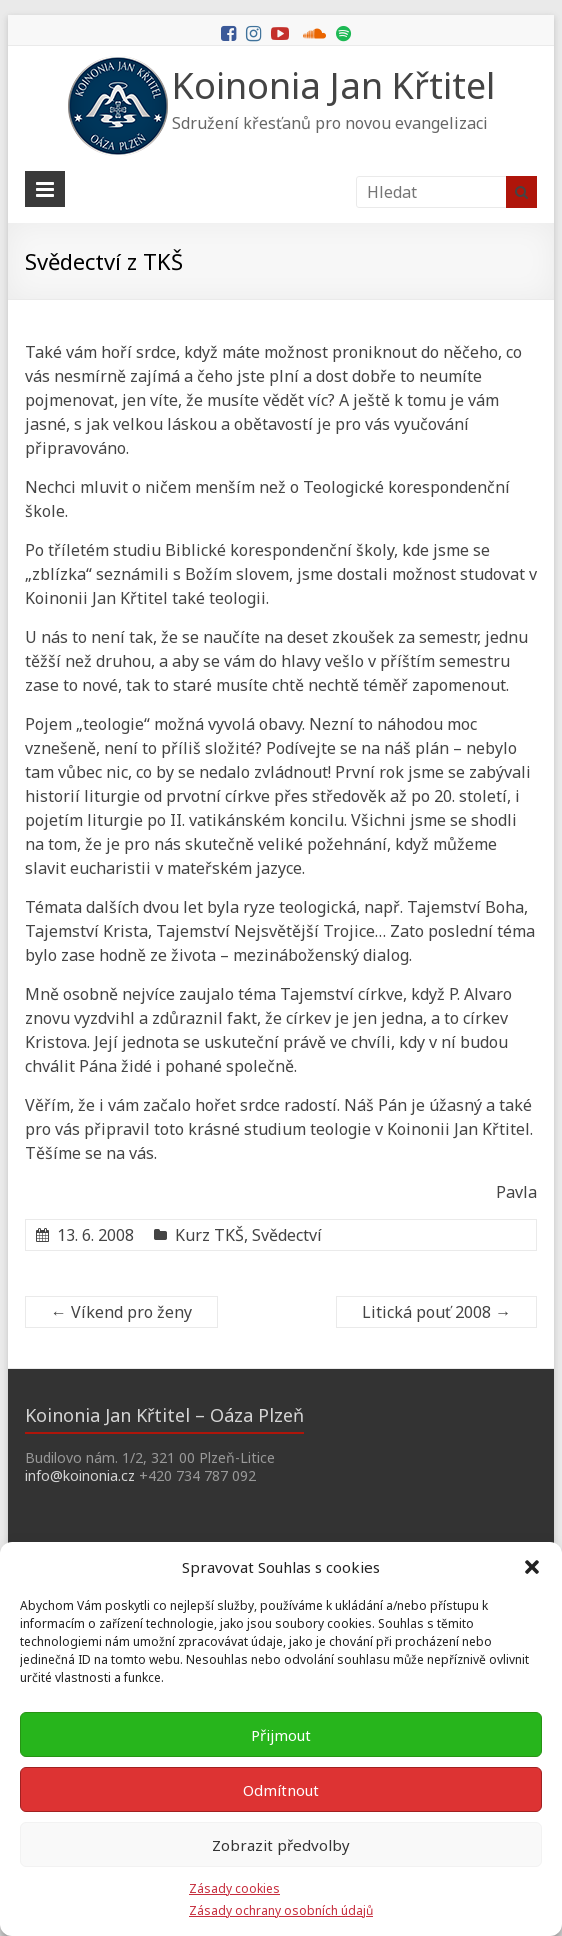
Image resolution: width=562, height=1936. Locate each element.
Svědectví (287, 1235)
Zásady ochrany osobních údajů (281, 1910)
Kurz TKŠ (209, 1235)
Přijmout (281, 1735)
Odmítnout (281, 1790)
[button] (532, 1567)
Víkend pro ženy (121, 1312)
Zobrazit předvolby (281, 1845)
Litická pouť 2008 (436, 1312)
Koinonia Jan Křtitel (333, 85)
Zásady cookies (234, 1888)
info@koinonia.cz (80, 1475)
